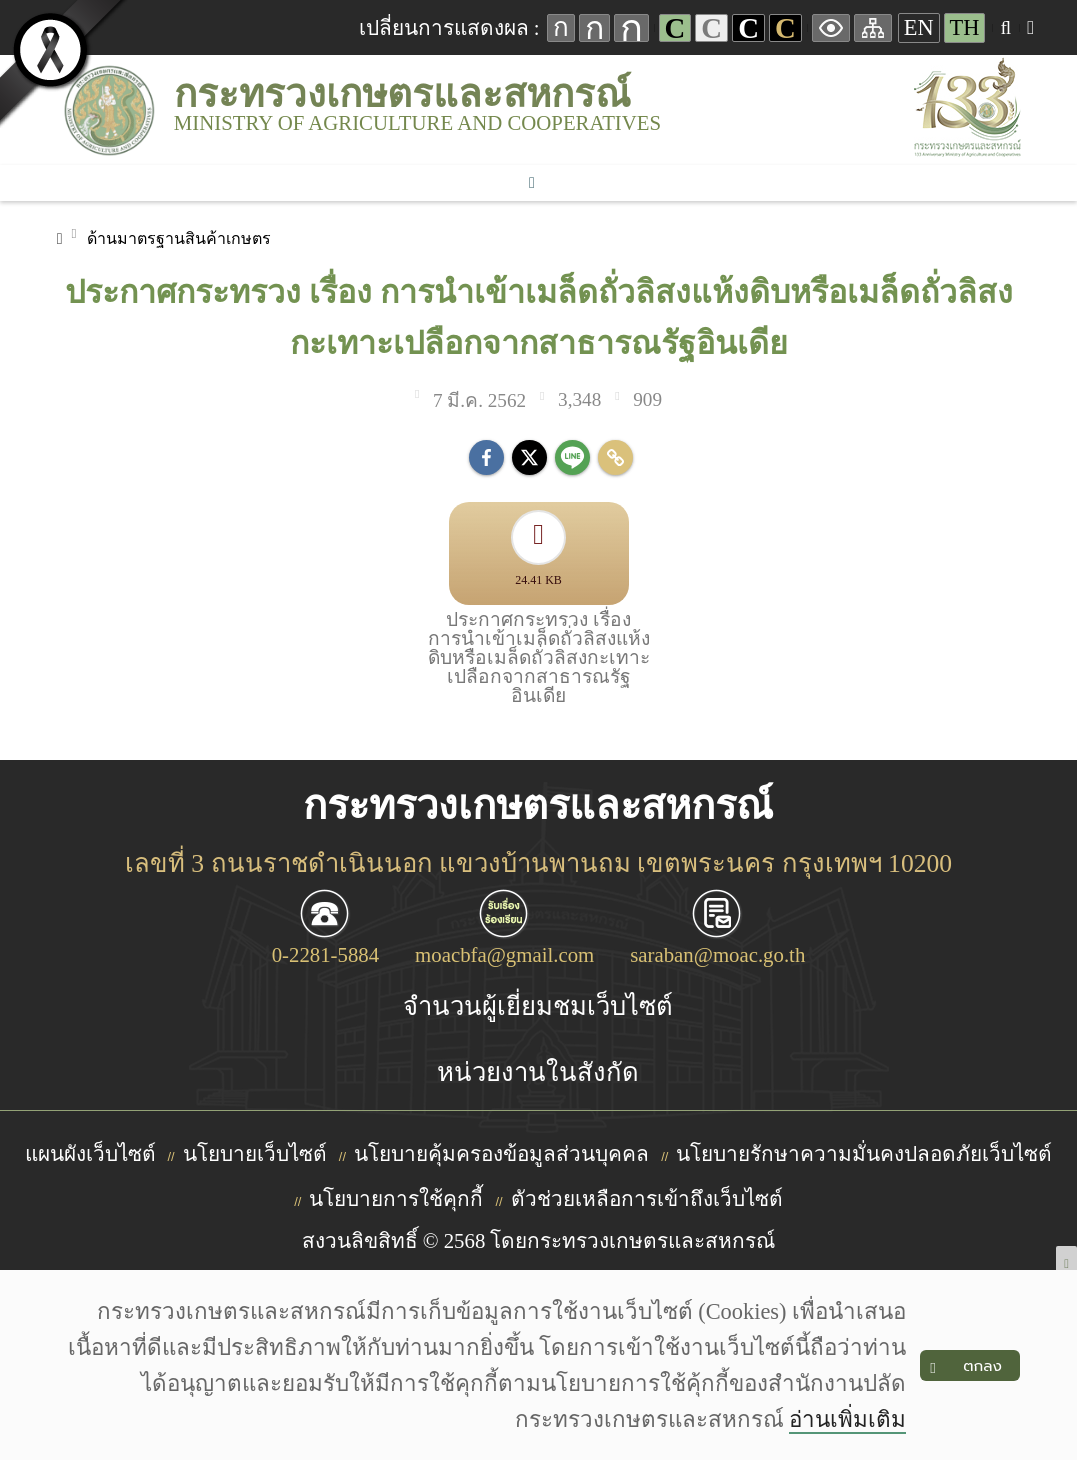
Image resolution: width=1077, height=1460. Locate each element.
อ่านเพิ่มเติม (847, 1419)
